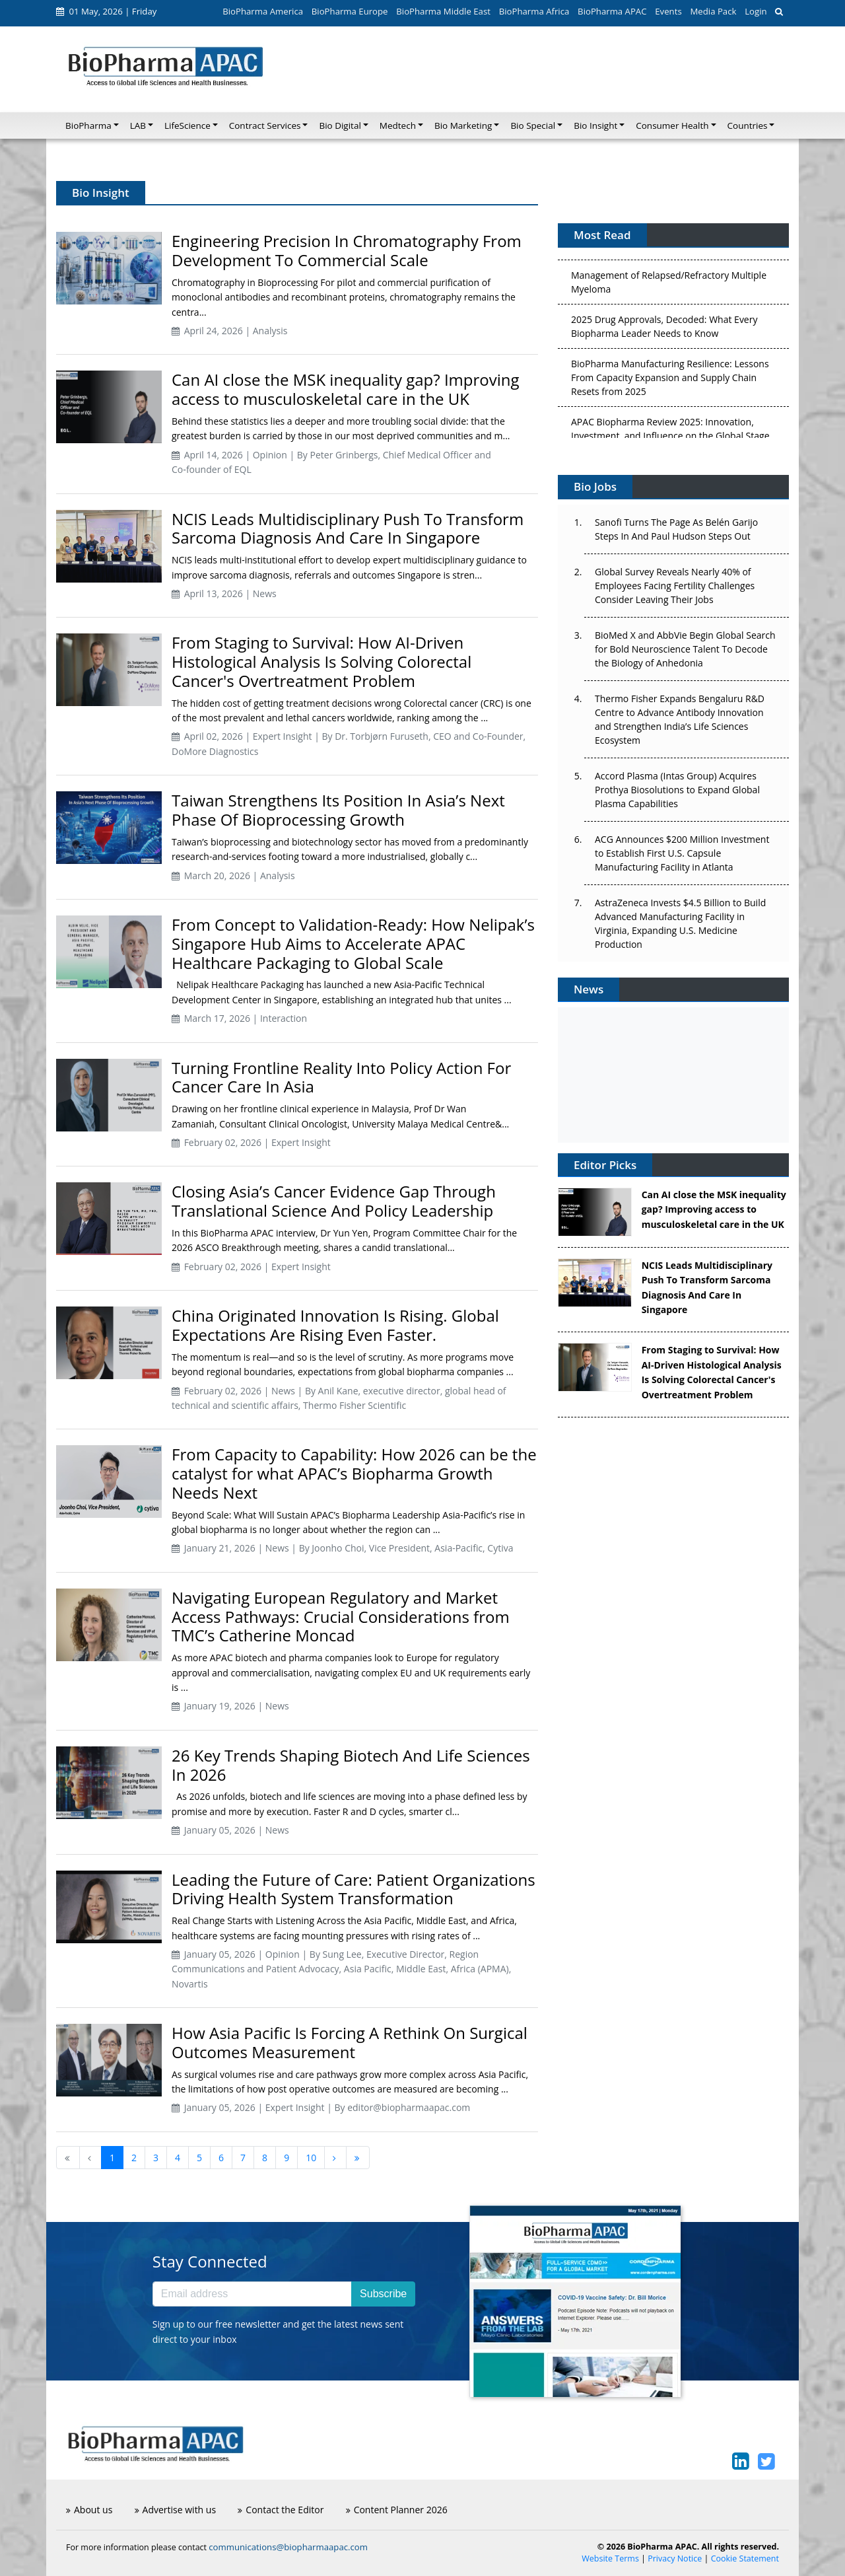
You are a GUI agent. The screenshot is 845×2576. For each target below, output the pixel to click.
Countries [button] (747, 125)
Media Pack (713, 11)
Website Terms (610, 2558)
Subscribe (383, 2293)
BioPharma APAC (612, 11)
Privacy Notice (675, 2558)
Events (668, 11)
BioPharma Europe (350, 11)
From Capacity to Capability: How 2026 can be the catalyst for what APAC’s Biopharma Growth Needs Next (354, 1473)
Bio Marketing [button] (463, 125)
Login (755, 11)
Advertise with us (176, 2509)
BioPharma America (262, 11)
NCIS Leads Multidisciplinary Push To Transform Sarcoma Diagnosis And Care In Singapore (348, 528)
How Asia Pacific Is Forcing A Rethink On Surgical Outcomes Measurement (349, 2042)
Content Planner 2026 (397, 2509)
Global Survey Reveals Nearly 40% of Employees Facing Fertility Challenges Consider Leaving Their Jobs (675, 585)
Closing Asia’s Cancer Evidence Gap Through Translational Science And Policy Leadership (334, 1200)
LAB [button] (138, 125)
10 (311, 2157)
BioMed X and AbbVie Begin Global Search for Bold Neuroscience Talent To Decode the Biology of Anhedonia (685, 649)
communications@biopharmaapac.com (288, 2547)
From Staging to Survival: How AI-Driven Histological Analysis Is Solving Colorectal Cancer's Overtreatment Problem (321, 661)
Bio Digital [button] (339, 125)
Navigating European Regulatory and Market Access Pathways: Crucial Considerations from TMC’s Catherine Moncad (341, 1617)
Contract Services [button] (265, 125)
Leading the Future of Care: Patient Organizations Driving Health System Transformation (353, 1889)
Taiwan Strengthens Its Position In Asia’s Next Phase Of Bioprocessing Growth (338, 809)
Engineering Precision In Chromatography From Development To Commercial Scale (347, 250)
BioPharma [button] (88, 125)
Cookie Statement (745, 2558)
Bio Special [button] (532, 125)
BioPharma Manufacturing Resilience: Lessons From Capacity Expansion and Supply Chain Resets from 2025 (670, 382)
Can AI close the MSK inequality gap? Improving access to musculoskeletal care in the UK (346, 389)
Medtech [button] (398, 125)
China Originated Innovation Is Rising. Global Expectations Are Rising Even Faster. (335, 1325)
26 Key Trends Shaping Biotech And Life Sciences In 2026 (351, 1764)
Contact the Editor (280, 2509)
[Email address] (252, 2294)
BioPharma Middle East (443, 11)
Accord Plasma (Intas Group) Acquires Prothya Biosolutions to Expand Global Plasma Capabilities (677, 789)
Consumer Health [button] (672, 125)
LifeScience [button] (187, 125)
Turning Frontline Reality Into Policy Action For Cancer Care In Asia (341, 1077)
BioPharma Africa (534, 11)
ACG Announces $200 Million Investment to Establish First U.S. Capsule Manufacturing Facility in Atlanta (682, 853)
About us (89, 2509)
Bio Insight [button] (595, 125)
